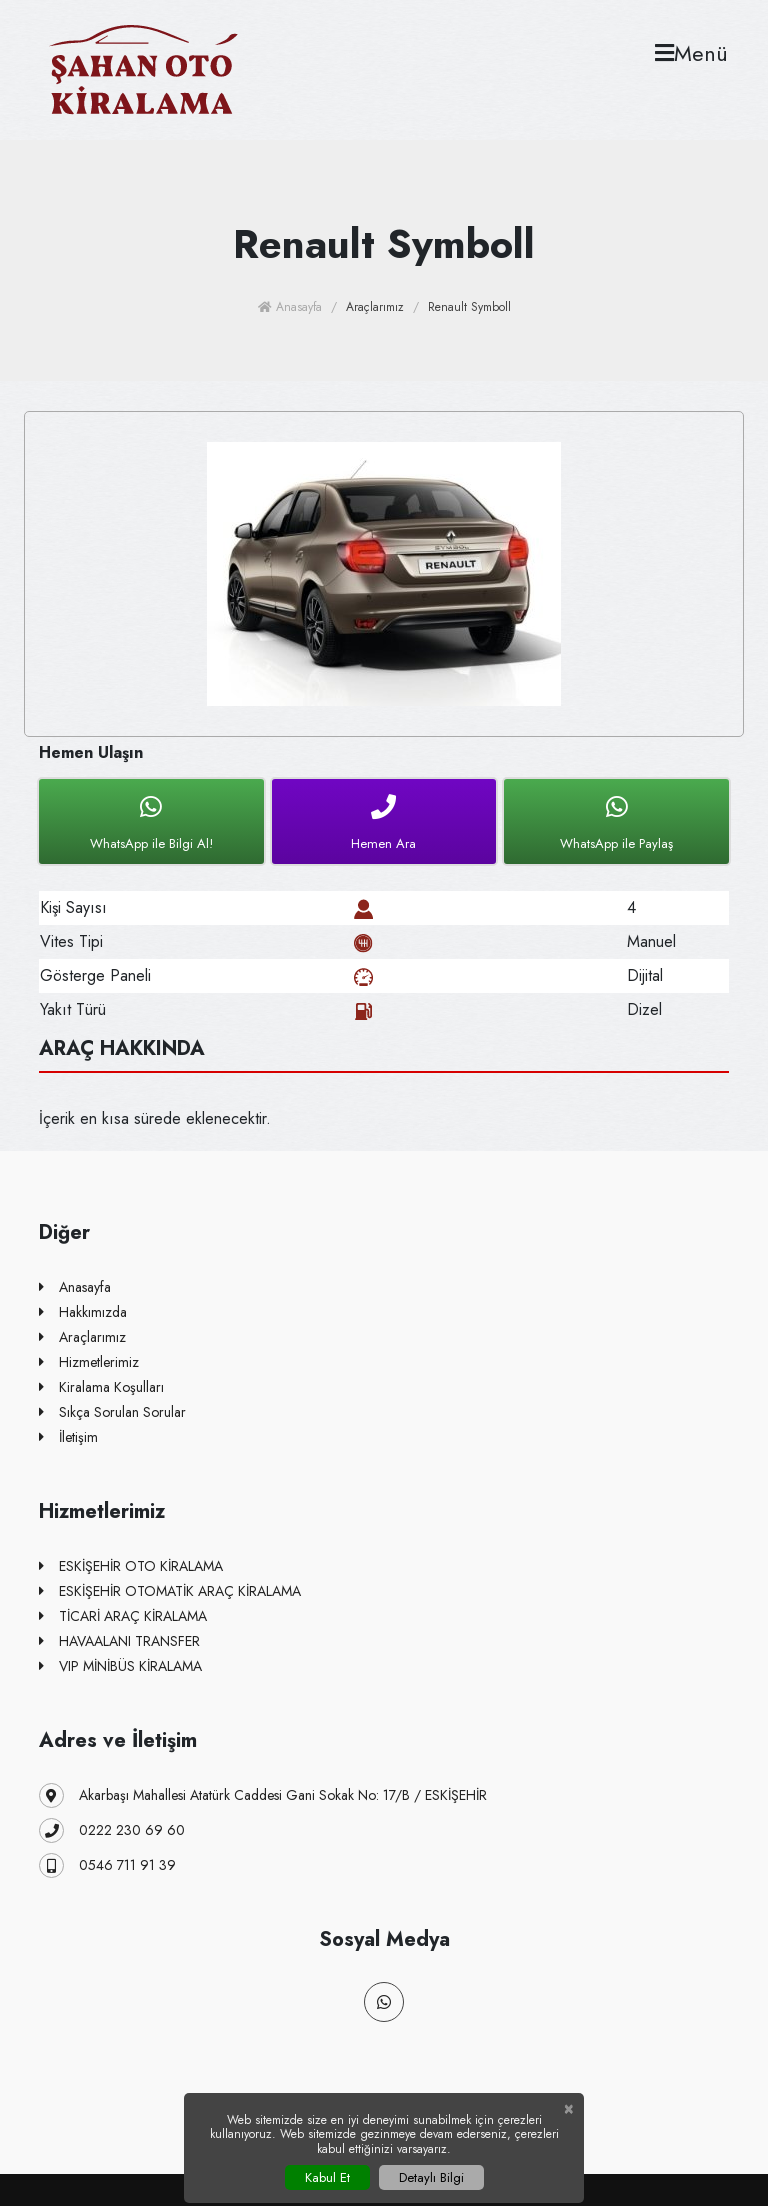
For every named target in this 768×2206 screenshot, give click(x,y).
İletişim (68, 1437)
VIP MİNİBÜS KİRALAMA (120, 1666)
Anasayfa (290, 307)
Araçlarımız (82, 1337)
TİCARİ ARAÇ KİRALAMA (123, 1616)
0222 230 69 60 (112, 1830)
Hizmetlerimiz (89, 1362)
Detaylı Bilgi (431, 2177)
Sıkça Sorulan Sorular (112, 1412)
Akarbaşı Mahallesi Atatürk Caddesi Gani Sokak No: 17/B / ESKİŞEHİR (263, 1795)
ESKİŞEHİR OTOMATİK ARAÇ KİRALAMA (170, 1591)
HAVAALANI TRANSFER (119, 1641)
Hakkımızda (83, 1312)
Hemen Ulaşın (91, 752)
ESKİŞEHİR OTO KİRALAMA (131, 1566)
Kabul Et (327, 2177)
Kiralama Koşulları (101, 1387)
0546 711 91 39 (107, 1865)
